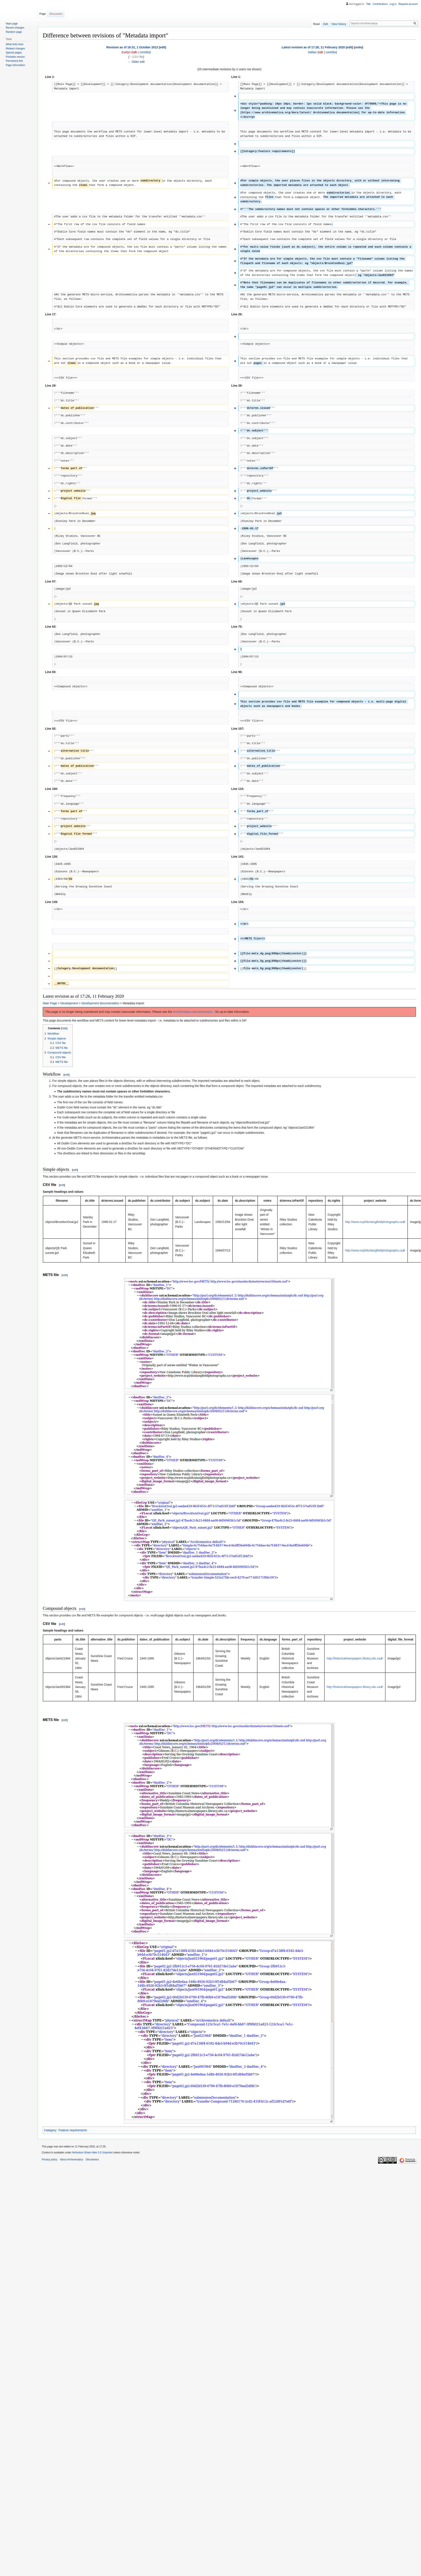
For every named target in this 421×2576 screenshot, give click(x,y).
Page (42, 13)
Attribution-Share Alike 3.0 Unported (92, 2152)
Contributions (380, 4)
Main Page (50, 1003)
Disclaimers (92, 2159)
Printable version (15, 56)
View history (338, 24)
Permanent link (14, 60)
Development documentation (100, 1003)
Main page (12, 23)
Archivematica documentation (192, 1011)
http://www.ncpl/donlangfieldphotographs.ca (373, 1222)
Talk (368, 4)
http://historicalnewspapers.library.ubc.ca (353, 1658)
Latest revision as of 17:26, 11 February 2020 (313, 47)
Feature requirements (73, 2130)
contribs (145, 52)
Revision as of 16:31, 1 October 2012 (132, 47)
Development (69, 1003)
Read (316, 24)
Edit (325, 24)
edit (162, 47)
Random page (14, 31)
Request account (408, 4)
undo (358, 47)
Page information (15, 65)
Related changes (15, 48)
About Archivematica (71, 2159)
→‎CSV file (136, 57)
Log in (393, 4)
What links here (14, 44)
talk (134, 52)
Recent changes (15, 27)
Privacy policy (49, 2159)
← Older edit (136, 61)
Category (50, 2130)
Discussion (56, 13)
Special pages (14, 52)
